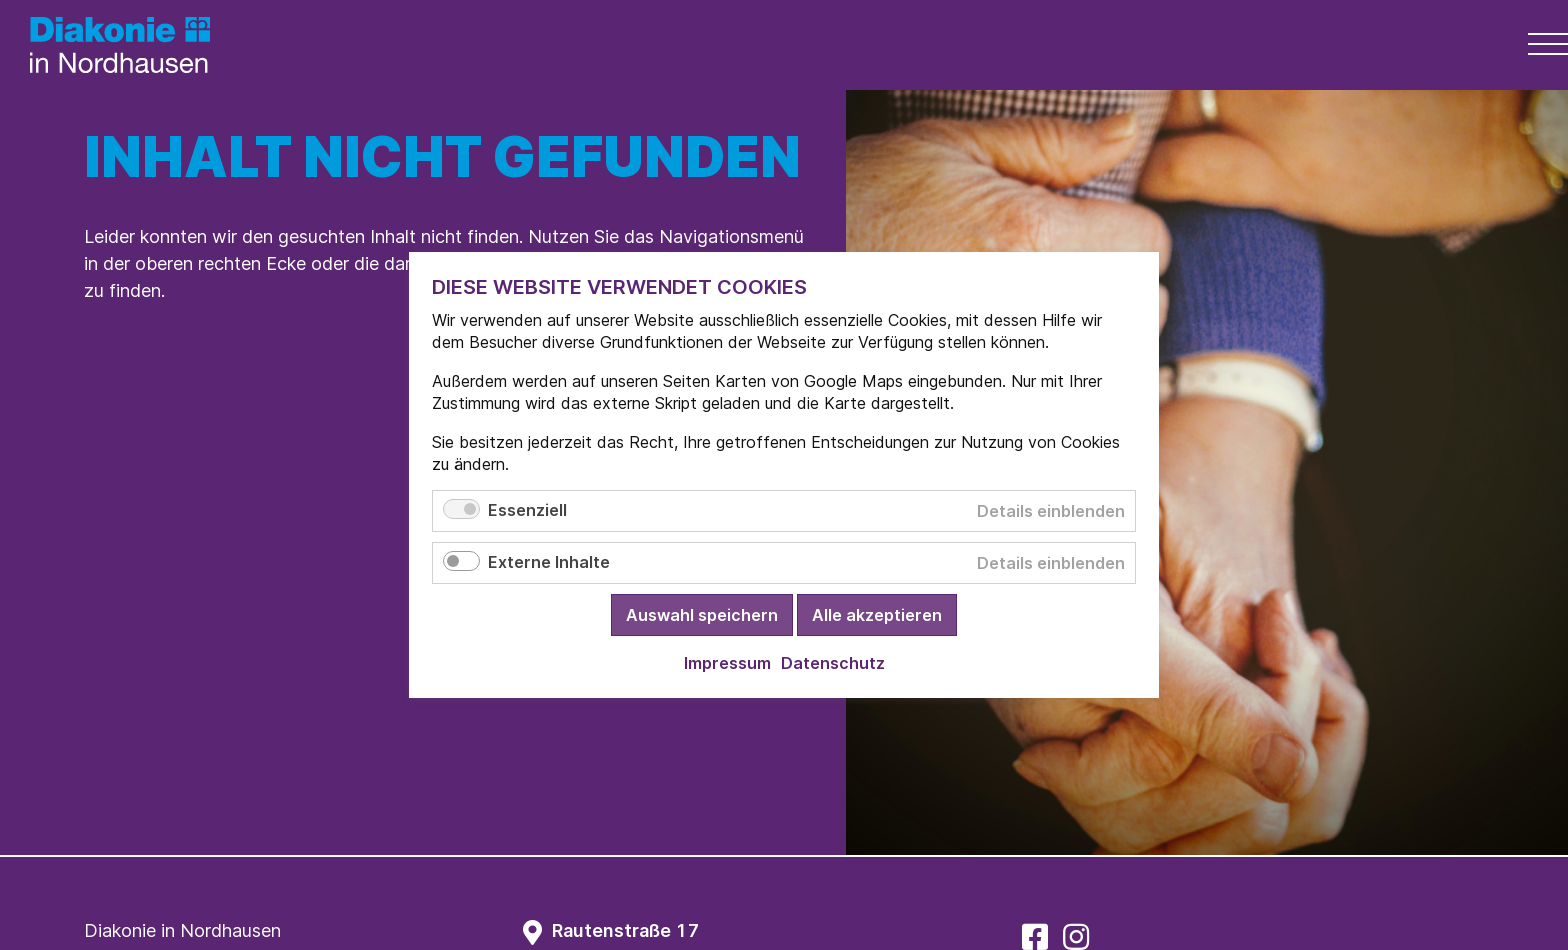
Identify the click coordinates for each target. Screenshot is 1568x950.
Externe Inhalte (549, 562)
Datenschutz (833, 663)
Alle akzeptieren (877, 615)
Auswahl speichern (702, 615)
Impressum (727, 663)
